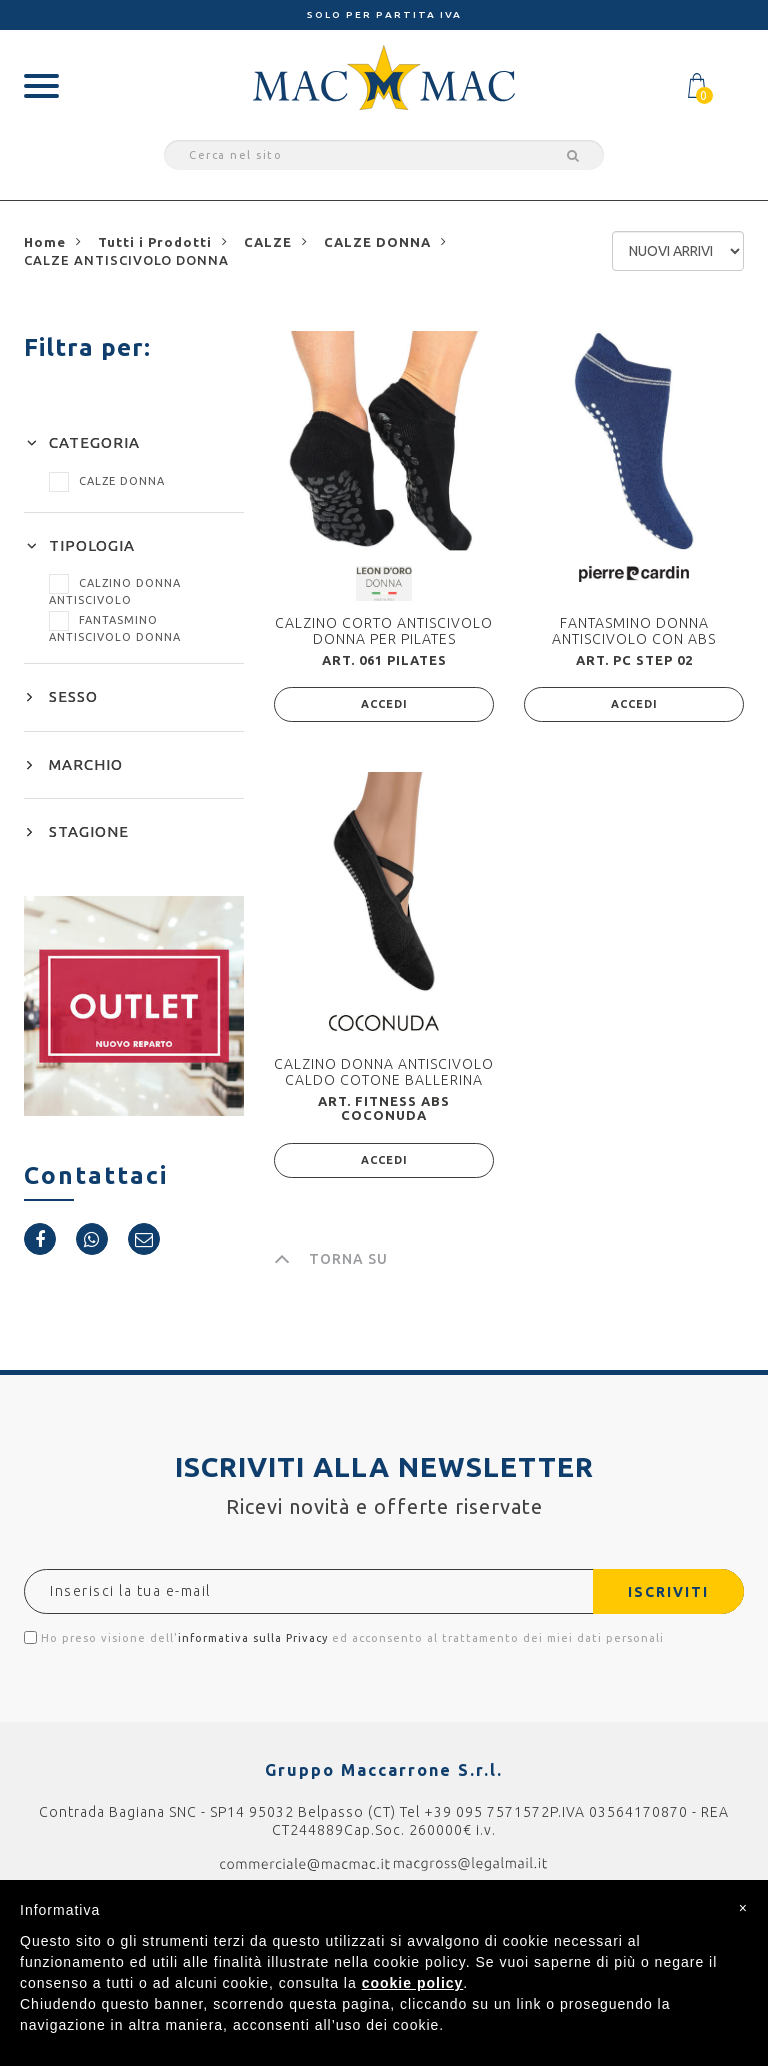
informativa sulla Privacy (253, 1638)
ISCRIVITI (667, 1592)
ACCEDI (384, 704)
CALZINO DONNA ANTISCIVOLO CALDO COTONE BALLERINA (384, 1071)
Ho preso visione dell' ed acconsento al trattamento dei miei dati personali (344, 1637)
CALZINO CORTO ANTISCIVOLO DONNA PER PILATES (384, 630)
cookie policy (413, 1983)
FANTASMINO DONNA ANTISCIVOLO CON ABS (634, 630)
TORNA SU (331, 1259)
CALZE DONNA (107, 481)
